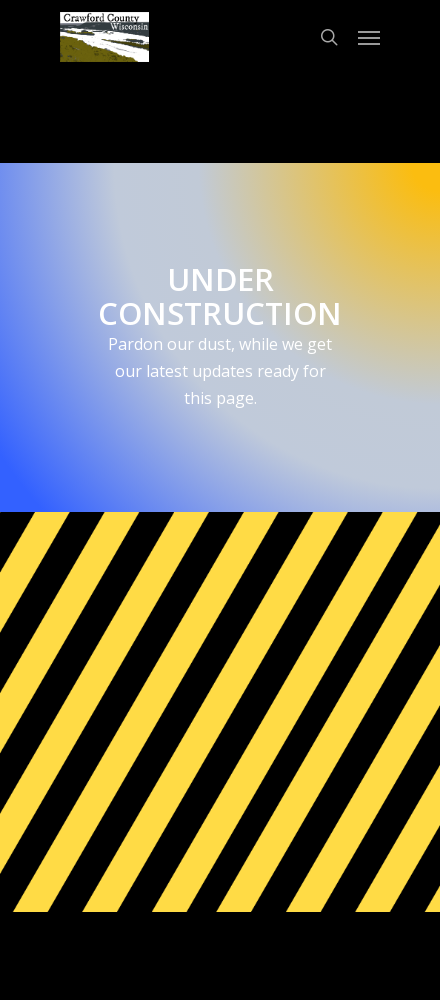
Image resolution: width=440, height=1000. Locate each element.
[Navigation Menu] (369, 37)
